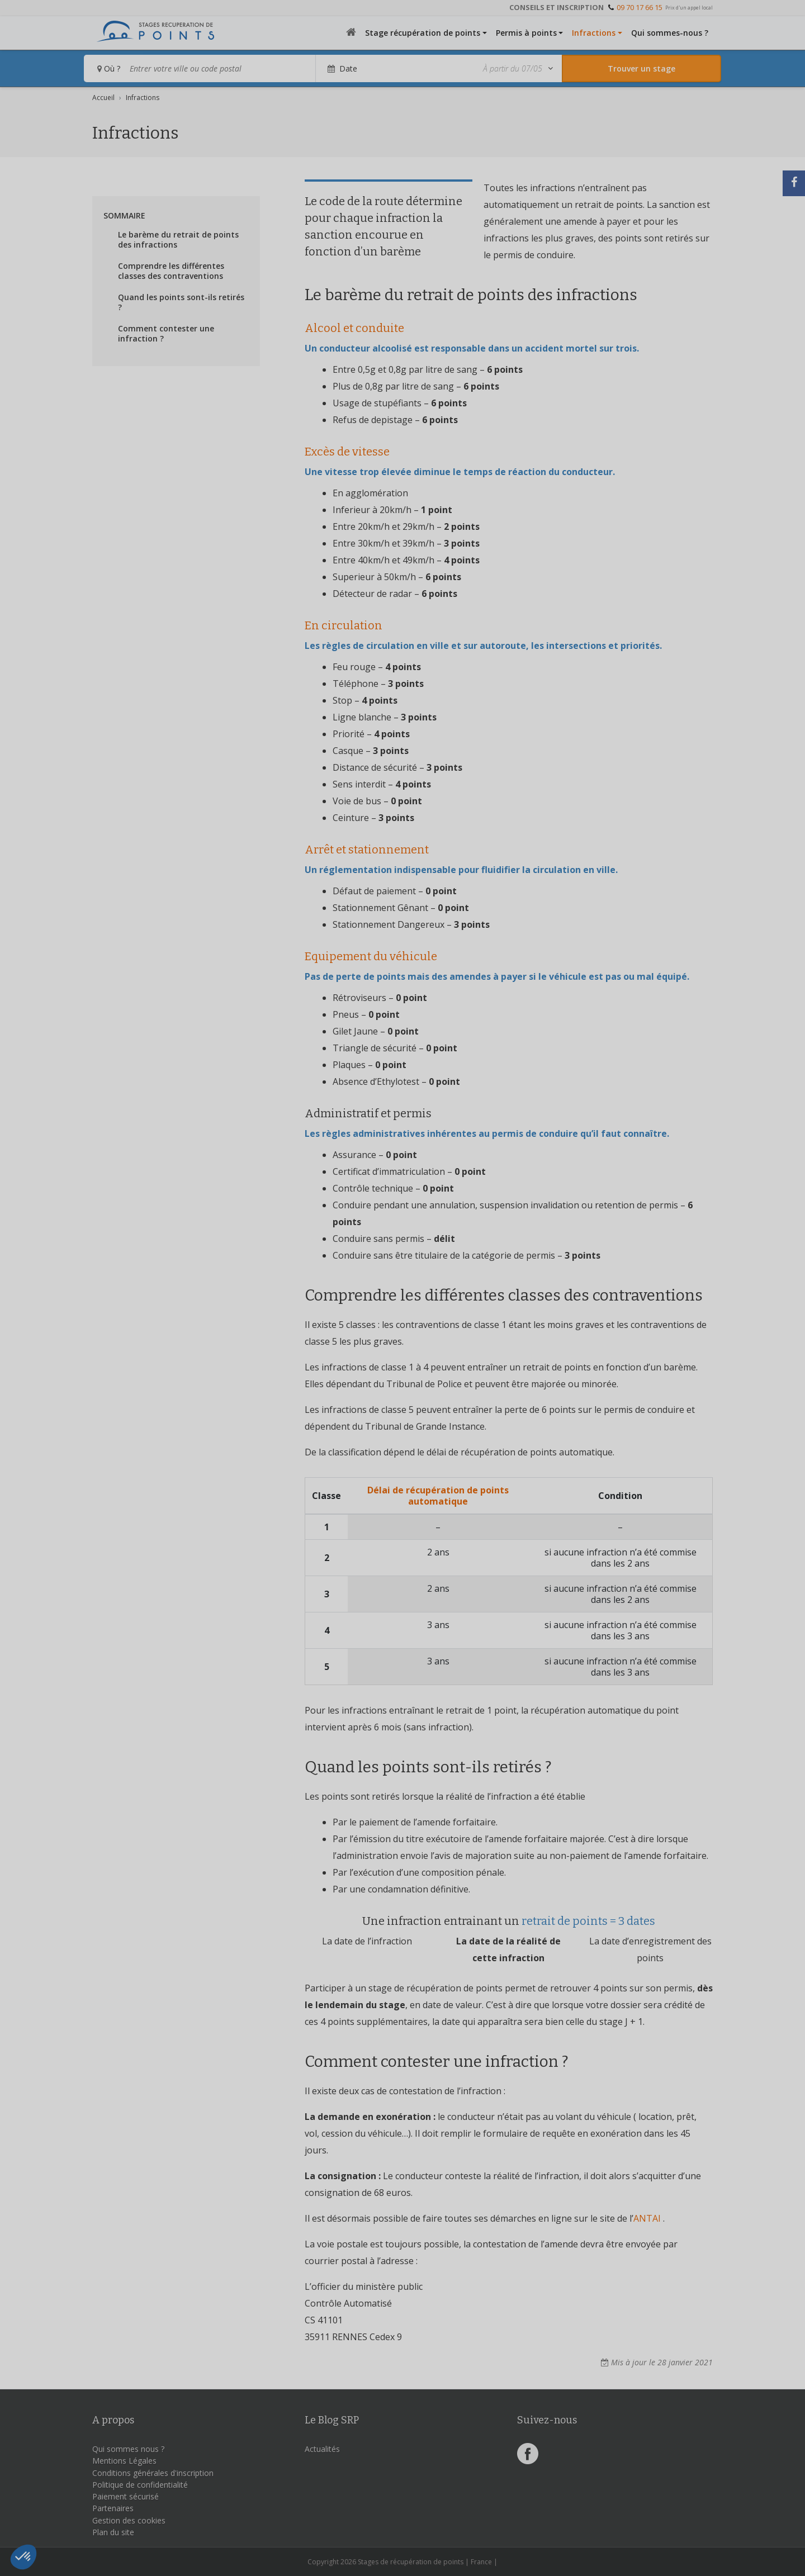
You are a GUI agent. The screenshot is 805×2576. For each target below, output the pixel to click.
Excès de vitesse (347, 451)
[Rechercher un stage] (641, 68)
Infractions (593, 32)
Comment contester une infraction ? (166, 334)
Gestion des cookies (128, 2520)
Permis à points (526, 32)
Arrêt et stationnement (367, 849)
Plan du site (113, 2532)
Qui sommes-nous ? (669, 32)
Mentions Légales (124, 2460)
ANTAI (647, 2218)
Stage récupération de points (422, 32)
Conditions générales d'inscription (153, 2473)
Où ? (108, 68)
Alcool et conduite (354, 328)
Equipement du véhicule (371, 956)
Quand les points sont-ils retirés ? (181, 302)
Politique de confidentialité (140, 2484)
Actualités (322, 2449)
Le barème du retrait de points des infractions (178, 240)
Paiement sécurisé (125, 2496)
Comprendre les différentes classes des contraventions (171, 271)
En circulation (343, 625)
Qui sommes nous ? (128, 2449)
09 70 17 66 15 (639, 7)
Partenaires (113, 2508)
